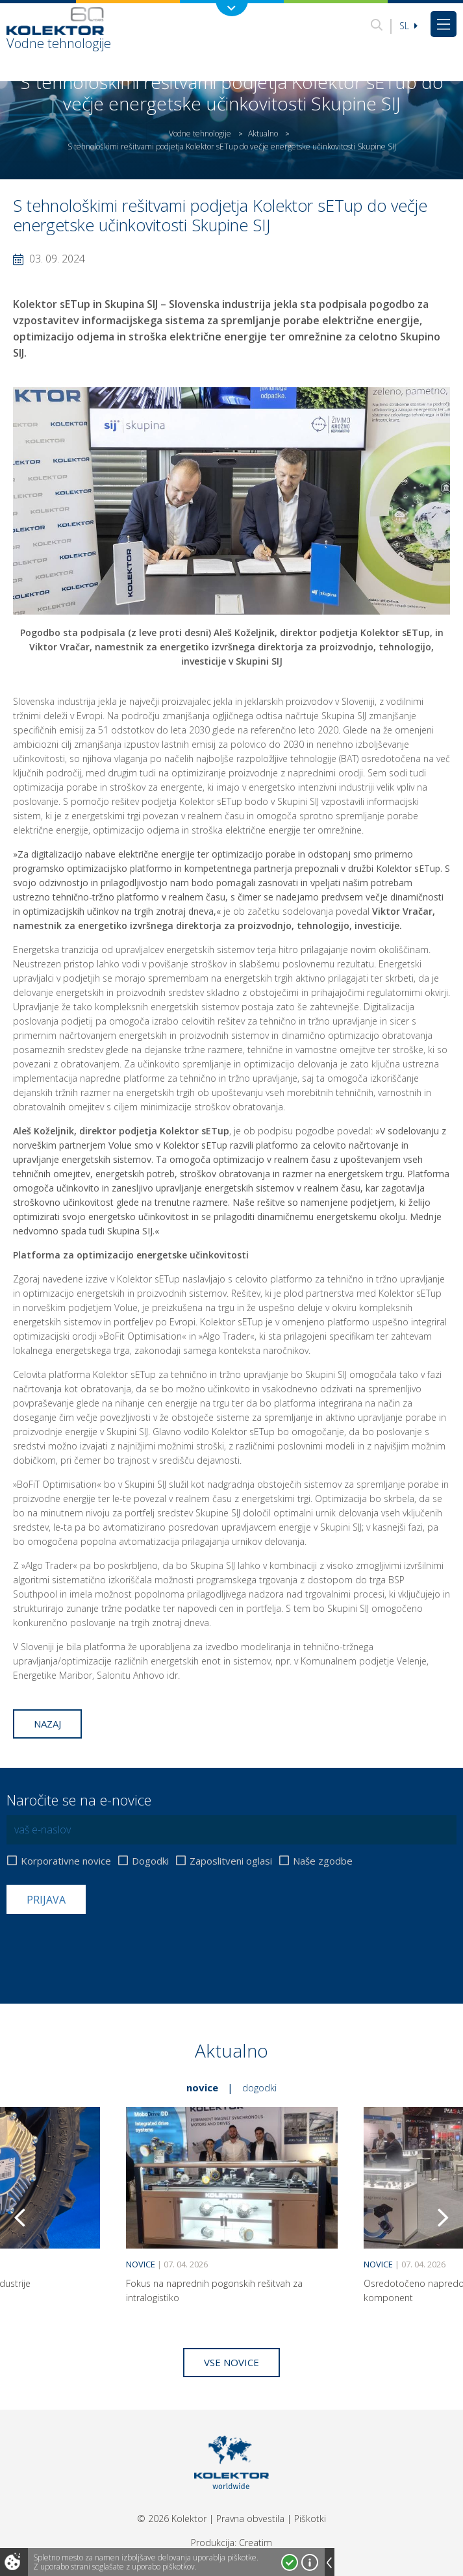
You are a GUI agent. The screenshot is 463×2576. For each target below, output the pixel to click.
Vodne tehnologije (200, 133)
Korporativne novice (66, 1861)
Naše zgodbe (323, 1861)
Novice (202, 2087)
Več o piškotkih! (309, 2562)
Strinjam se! (289, 2562)
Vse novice (231, 2362)
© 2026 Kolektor (171, 2518)
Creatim (255, 2542)
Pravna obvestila (250, 2518)
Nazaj (47, 1723)
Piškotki (310, 2518)
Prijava (46, 1900)
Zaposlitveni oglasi (231, 1861)
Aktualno (263, 133)
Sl (408, 25)
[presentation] (105, 1945)
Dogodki (150, 1861)
